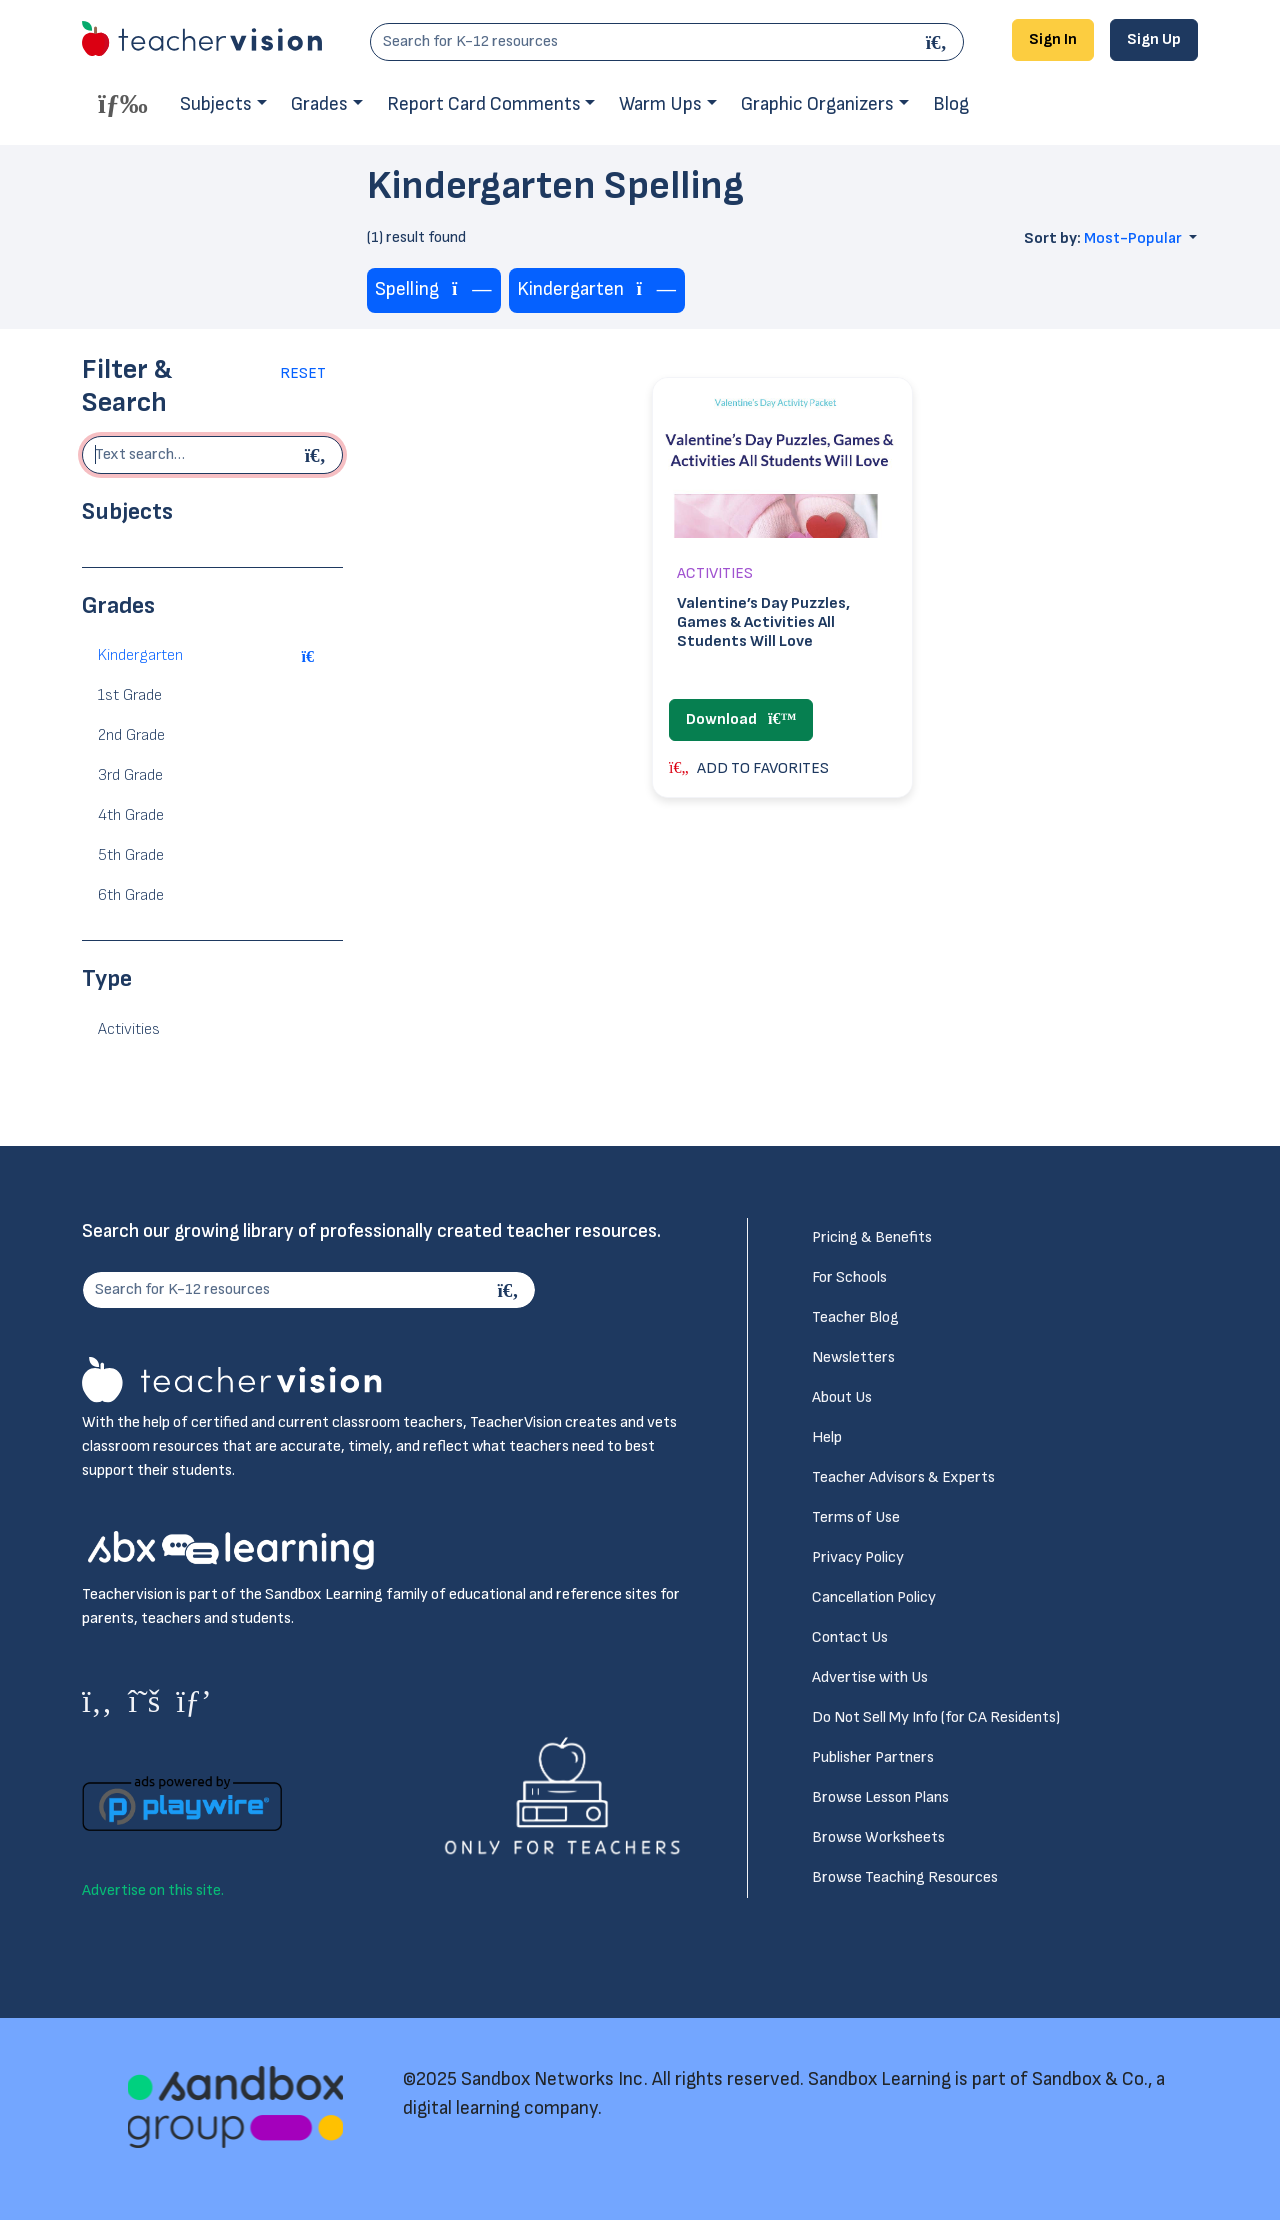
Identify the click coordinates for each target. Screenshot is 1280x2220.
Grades (319, 104)
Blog (951, 104)
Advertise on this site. (153, 1890)
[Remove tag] (472, 290)
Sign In (1053, 39)
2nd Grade (131, 735)
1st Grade (130, 695)
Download (741, 719)
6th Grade (131, 895)
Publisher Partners (873, 1757)
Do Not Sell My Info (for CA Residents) (936, 1717)
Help (827, 1437)
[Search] (939, 42)
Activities (129, 1029)
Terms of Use (856, 1517)
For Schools (849, 1277)
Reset (303, 373)
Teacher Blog (855, 1317)
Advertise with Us (870, 1677)
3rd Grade (130, 775)
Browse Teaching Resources (905, 1877)
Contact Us (850, 1637)
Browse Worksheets (878, 1837)
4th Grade (131, 815)
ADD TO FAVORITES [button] (749, 768)
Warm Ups (660, 104)
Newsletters (853, 1357)
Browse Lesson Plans (880, 1797)
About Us (842, 1397)
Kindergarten (140, 655)
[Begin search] (318, 455)
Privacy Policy (858, 1557)
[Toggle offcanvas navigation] (123, 103)
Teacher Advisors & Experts (903, 1477)
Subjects (216, 104)
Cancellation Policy (874, 1597)
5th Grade (131, 855)
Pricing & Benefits (872, 1237)
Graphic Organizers (817, 104)
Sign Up (1154, 39)
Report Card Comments (484, 104)
